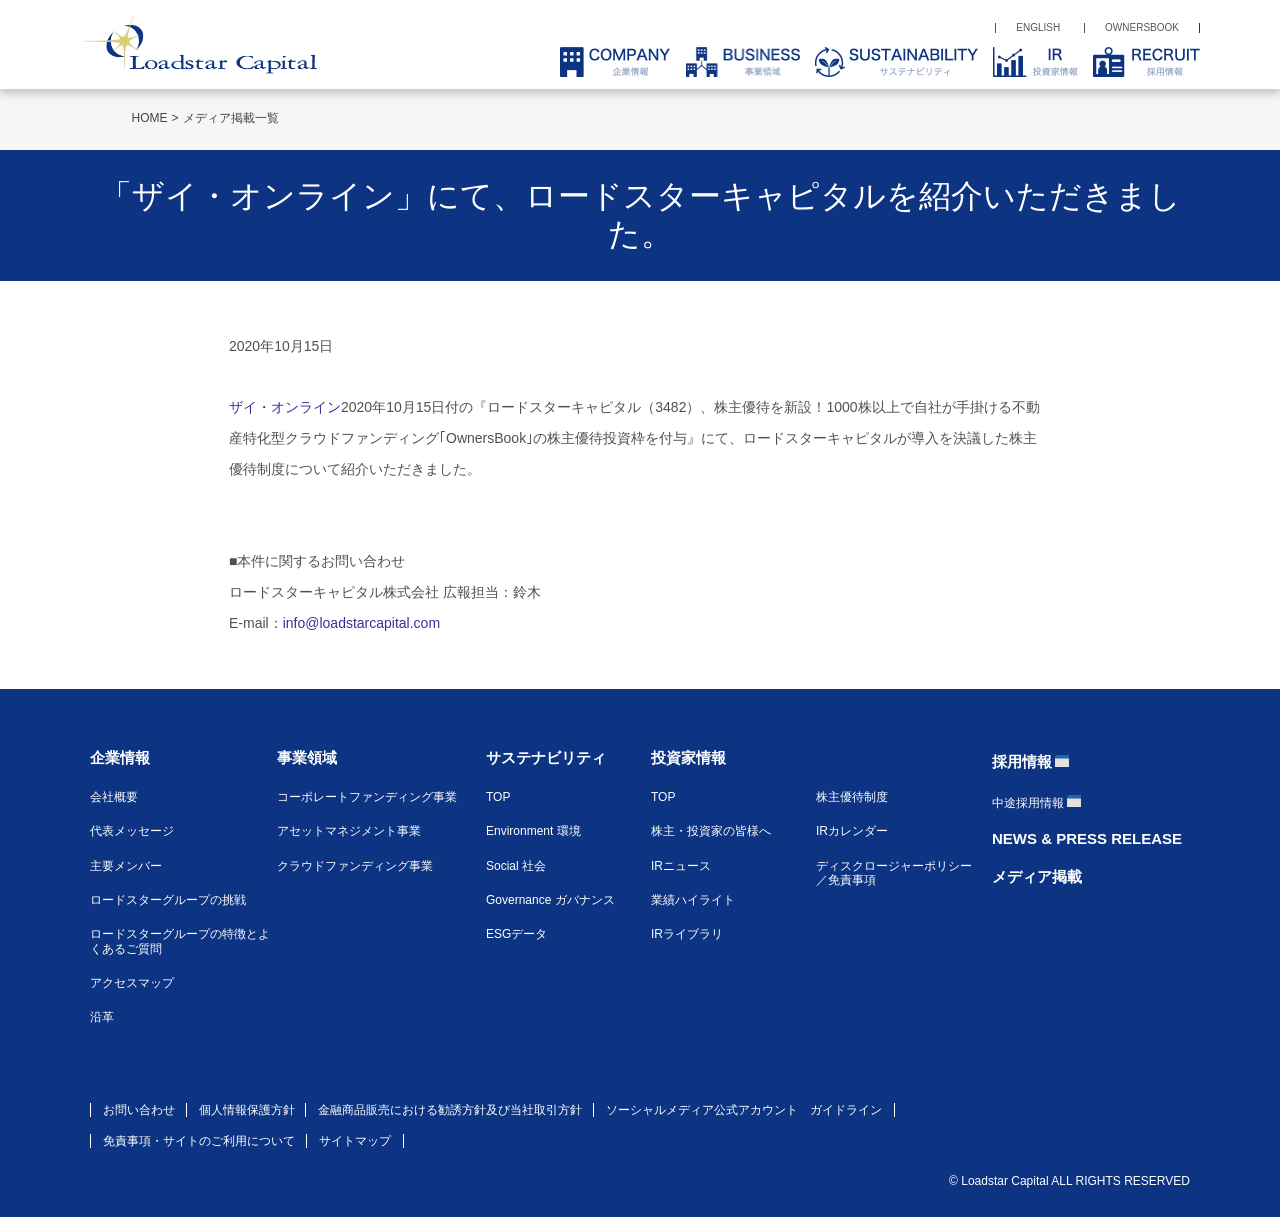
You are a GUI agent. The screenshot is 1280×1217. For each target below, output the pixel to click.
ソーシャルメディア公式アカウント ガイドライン (744, 1110)
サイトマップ (355, 1141)
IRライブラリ (687, 934)
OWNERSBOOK (1142, 27)
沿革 (102, 1017)
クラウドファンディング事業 (355, 866)
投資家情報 (688, 757)
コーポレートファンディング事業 (367, 797)
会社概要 (114, 797)
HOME (150, 118)
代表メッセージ (132, 831)
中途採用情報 (1028, 803)
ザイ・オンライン (285, 407)
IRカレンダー (852, 831)
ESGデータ (516, 934)
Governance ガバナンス (550, 900)
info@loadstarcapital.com (361, 623)
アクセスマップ (132, 983)
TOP (498, 797)
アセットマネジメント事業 (349, 831)
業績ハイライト (693, 900)
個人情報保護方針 (247, 1110)
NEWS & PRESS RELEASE (1087, 838)
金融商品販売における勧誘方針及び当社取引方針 (450, 1110)
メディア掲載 (1037, 876)
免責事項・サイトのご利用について (199, 1141)
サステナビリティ (546, 757)
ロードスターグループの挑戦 (168, 900)
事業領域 (307, 757)
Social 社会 (516, 866)
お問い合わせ (139, 1110)
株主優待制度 (852, 797)
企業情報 (120, 757)
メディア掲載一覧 (231, 118)
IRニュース (681, 866)
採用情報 (1022, 761)
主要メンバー (126, 866)
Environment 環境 (533, 831)
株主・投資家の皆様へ (711, 831)
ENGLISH (1038, 27)
